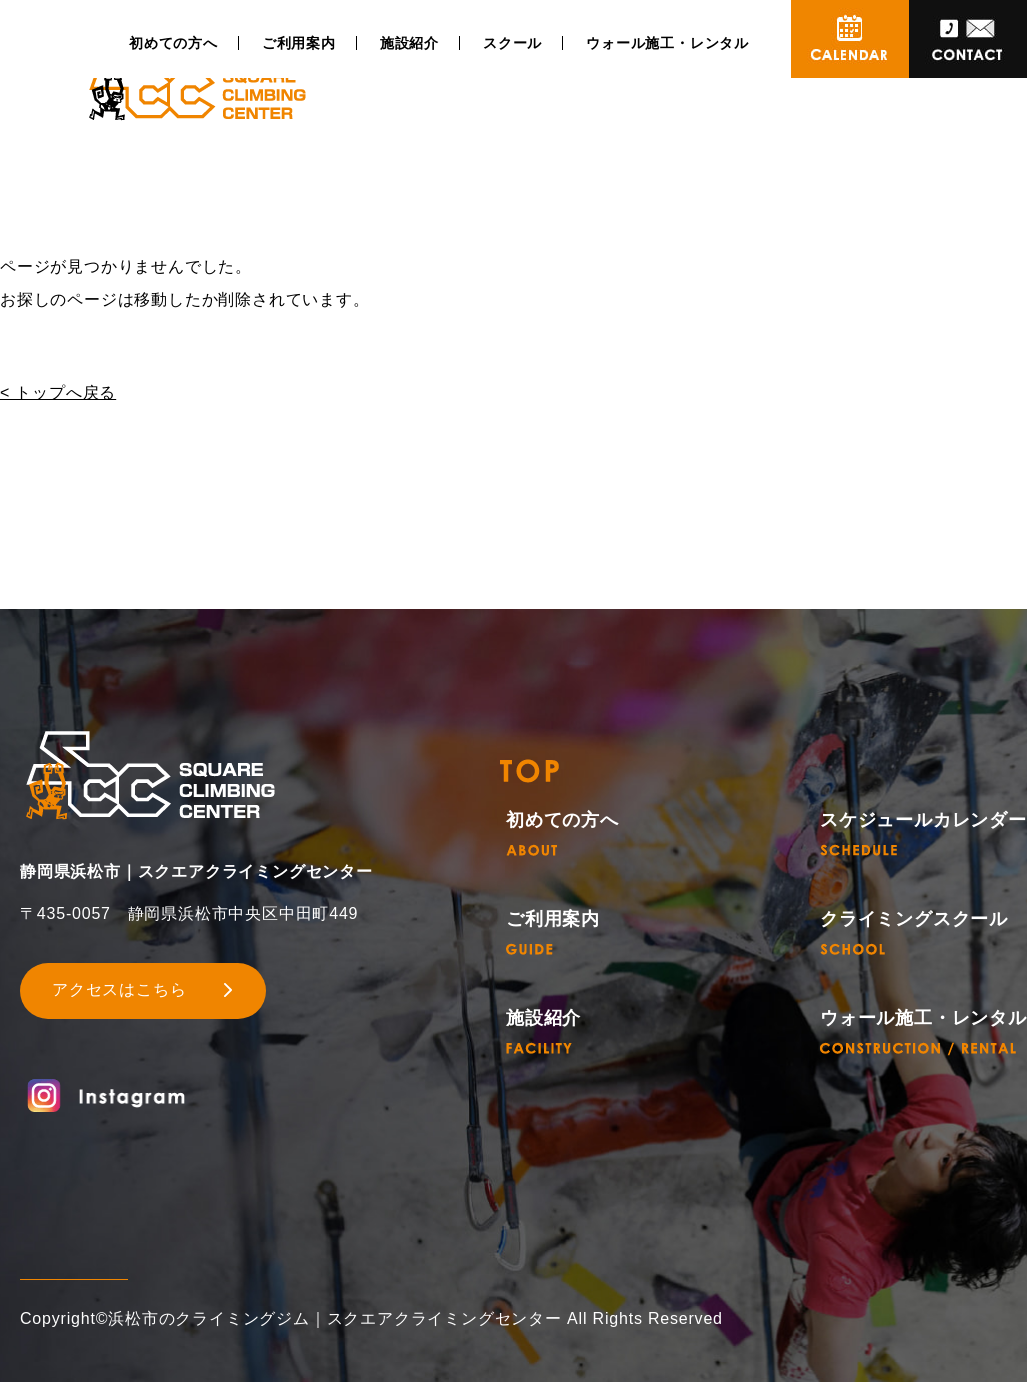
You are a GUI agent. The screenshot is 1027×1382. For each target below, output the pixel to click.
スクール (512, 43)
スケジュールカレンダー (923, 833)
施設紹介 (409, 43)
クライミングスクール (914, 932)
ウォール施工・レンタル (667, 43)
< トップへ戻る (58, 392)
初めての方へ (173, 43)
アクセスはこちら (119, 989)
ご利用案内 (299, 43)
